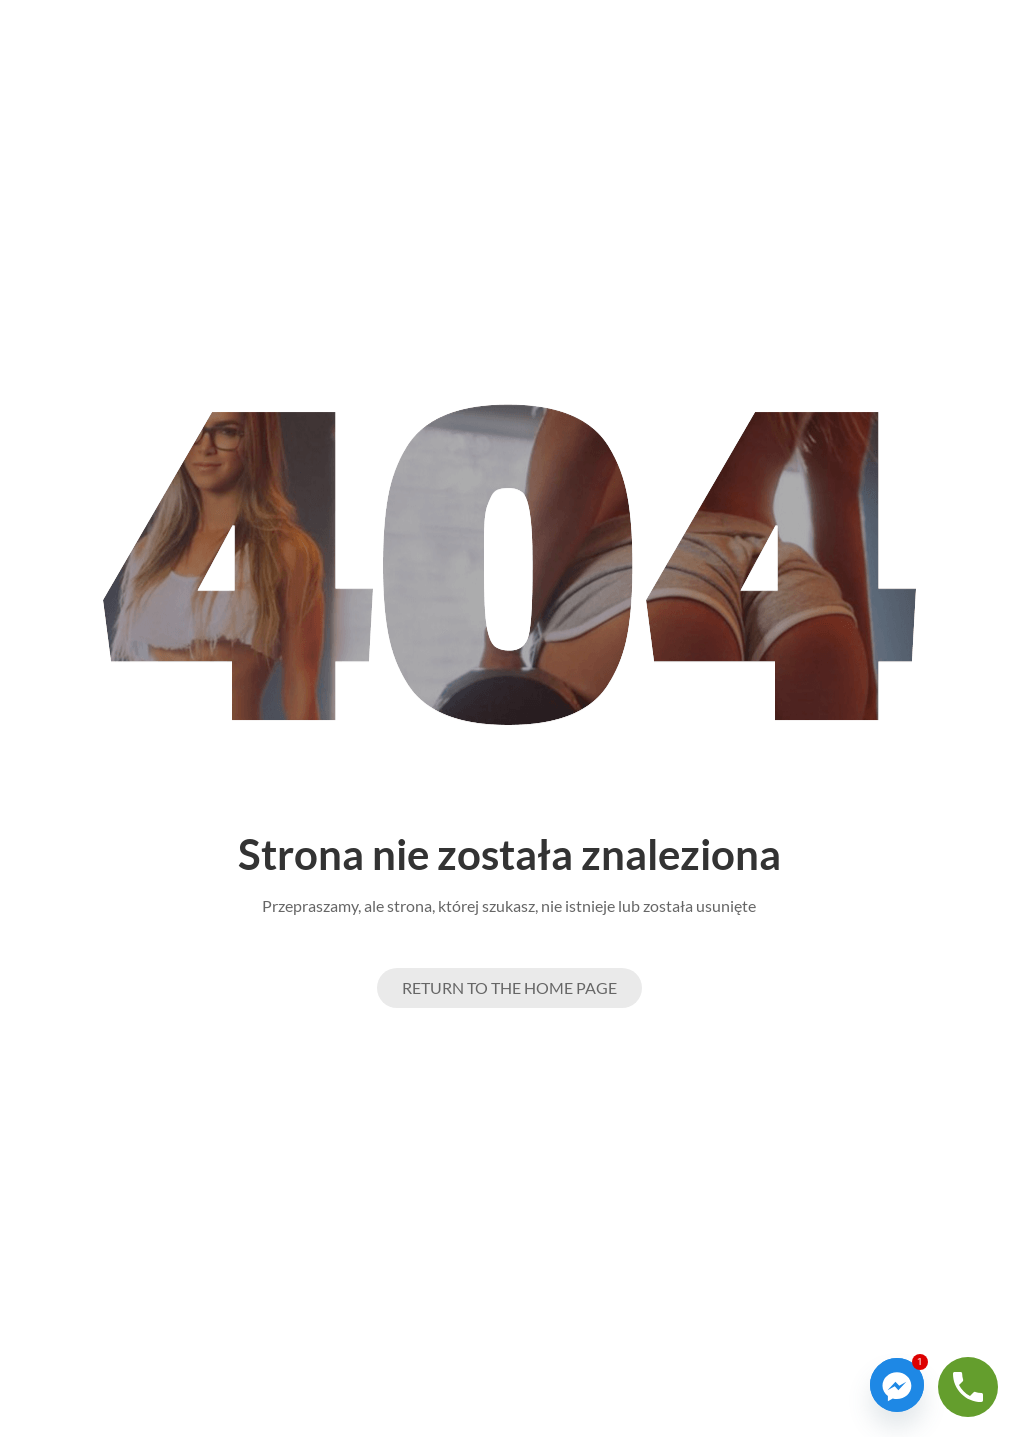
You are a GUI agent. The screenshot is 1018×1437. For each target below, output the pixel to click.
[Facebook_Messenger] (897, 1385)
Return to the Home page (509, 987)
